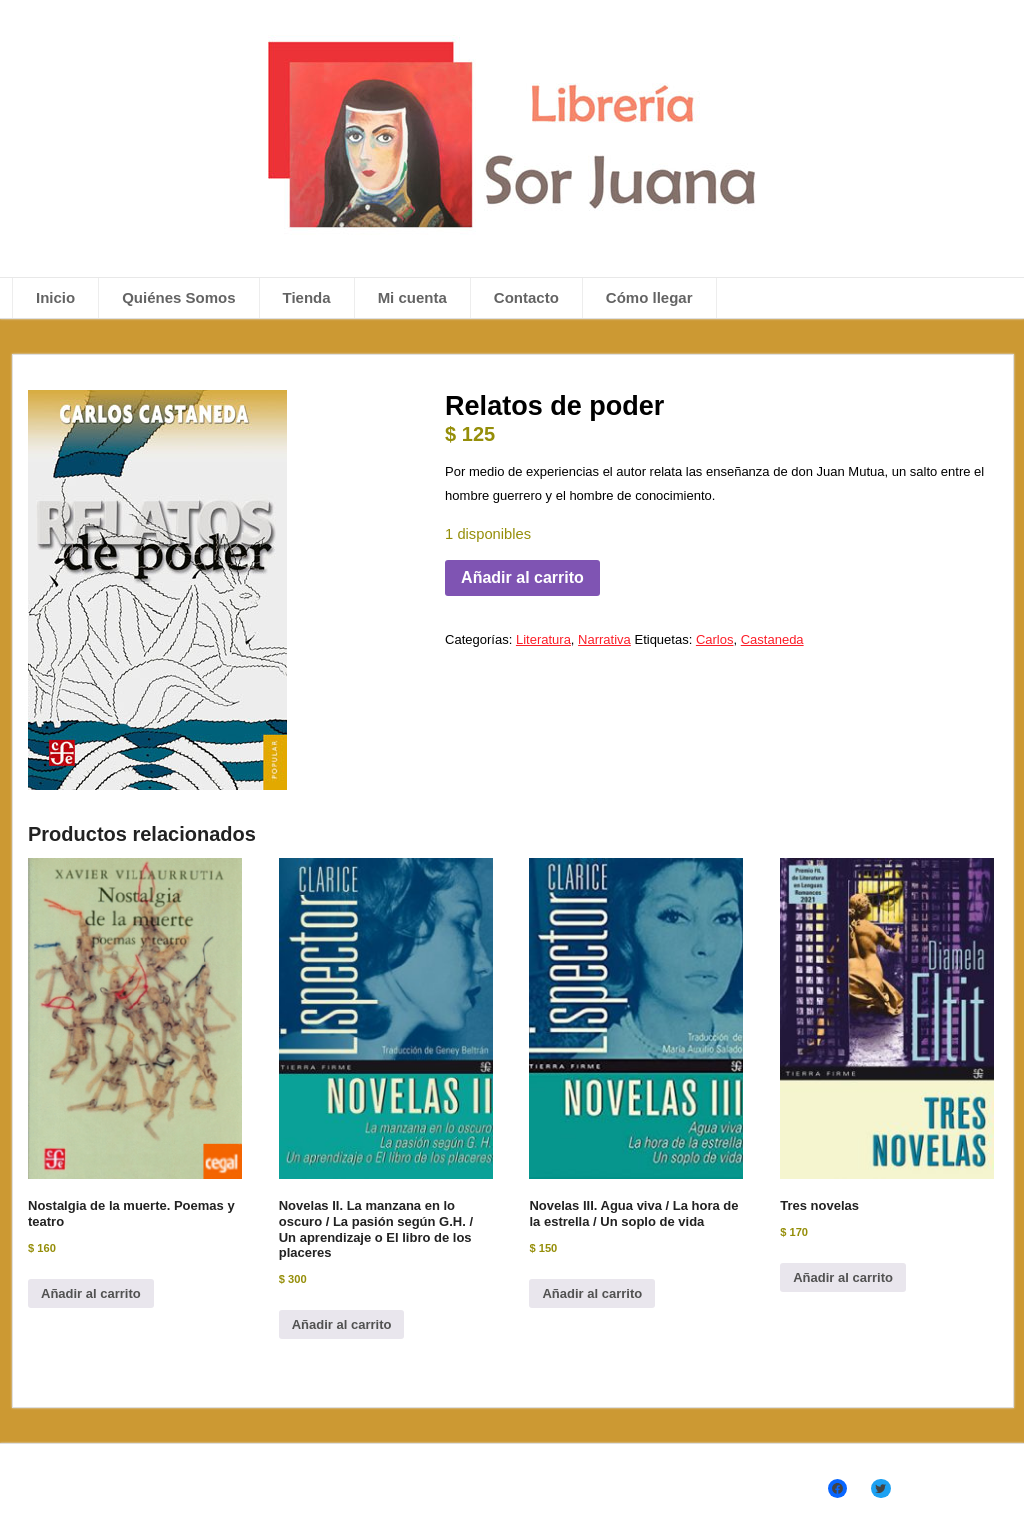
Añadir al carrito (522, 577)
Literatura (543, 639)
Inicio (55, 297)
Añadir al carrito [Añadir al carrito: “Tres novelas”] (843, 1277)
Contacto (526, 297)
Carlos (715, 639)
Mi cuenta (412, 297)
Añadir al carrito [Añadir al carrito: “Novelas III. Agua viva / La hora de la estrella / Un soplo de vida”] (592, 1293)
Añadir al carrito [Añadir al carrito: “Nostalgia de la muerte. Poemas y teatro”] (91, 1293)
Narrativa (604, 639)
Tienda (307, 297)
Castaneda (772, 639)
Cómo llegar (649, 297)
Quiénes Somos (178, 297)
